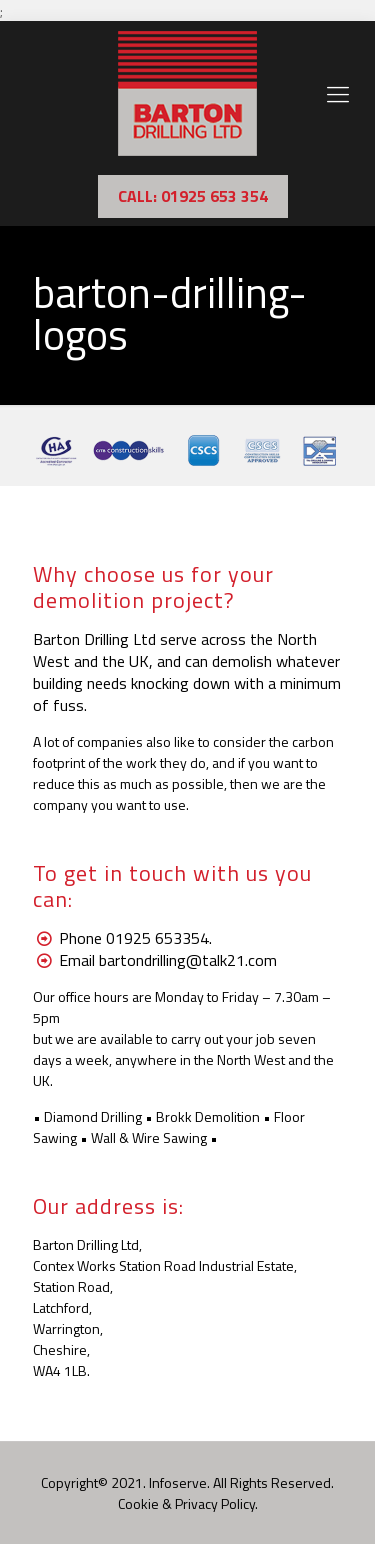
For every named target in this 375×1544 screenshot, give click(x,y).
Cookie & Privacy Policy (186, 1503)
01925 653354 (157, 938)
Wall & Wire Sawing (149, 1137)
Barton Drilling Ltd (94, 639)
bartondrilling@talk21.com (188, 960)
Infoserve (178, 1482)
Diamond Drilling (93, 1116)
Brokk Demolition (208, 1116)
